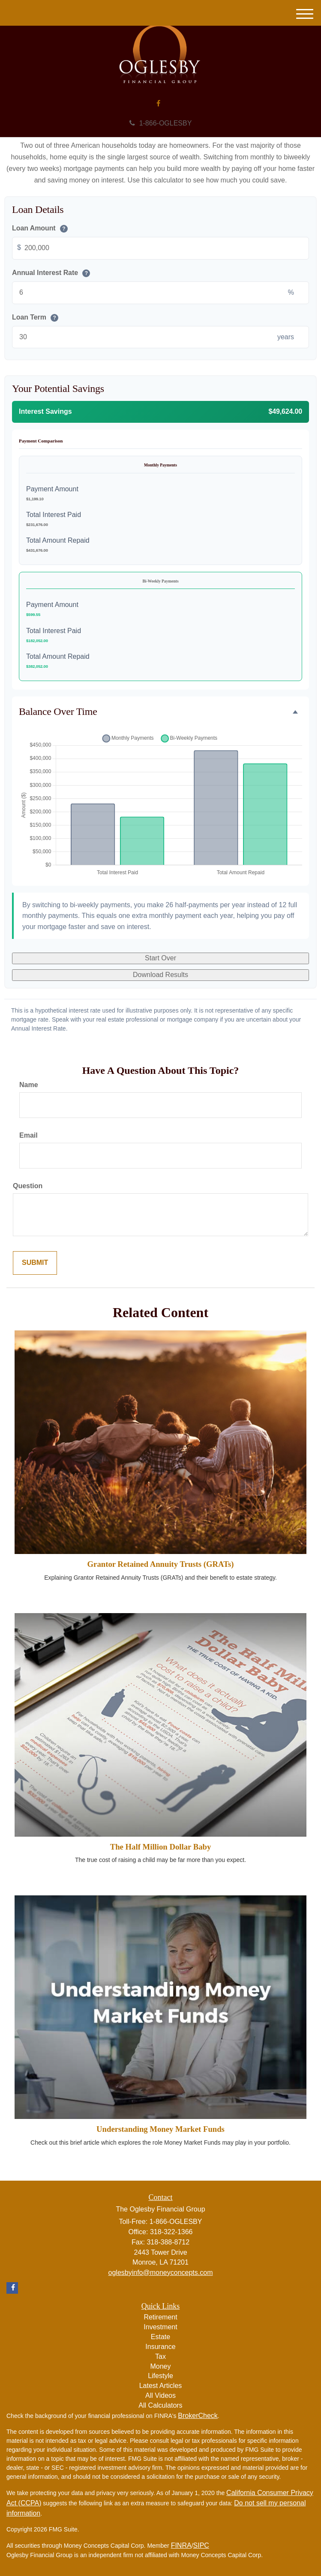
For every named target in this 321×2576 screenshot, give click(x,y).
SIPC (201, 2545)
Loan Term (35, 318)
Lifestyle (160, 2375)
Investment (160, 2327)
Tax (160, 2356)
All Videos (160, 2395)
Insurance (160, 2346)
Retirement (160, 2317)
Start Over (160, 958)
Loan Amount (40, 229)
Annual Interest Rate (51, 273)
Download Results (160, 974)
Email (28, 1135)
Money (160, 2366)
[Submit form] (35, 1263)
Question (27, 1185)
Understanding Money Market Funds (160, 2129)
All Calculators (160, 2405)
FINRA (181, 2545)
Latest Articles (160, 2385)
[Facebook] (158, 104)
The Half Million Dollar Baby (160, 1846)
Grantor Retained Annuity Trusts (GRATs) (160, 1564)
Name (28, 1084)
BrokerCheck (197, 2415)
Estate (160, 2336)
